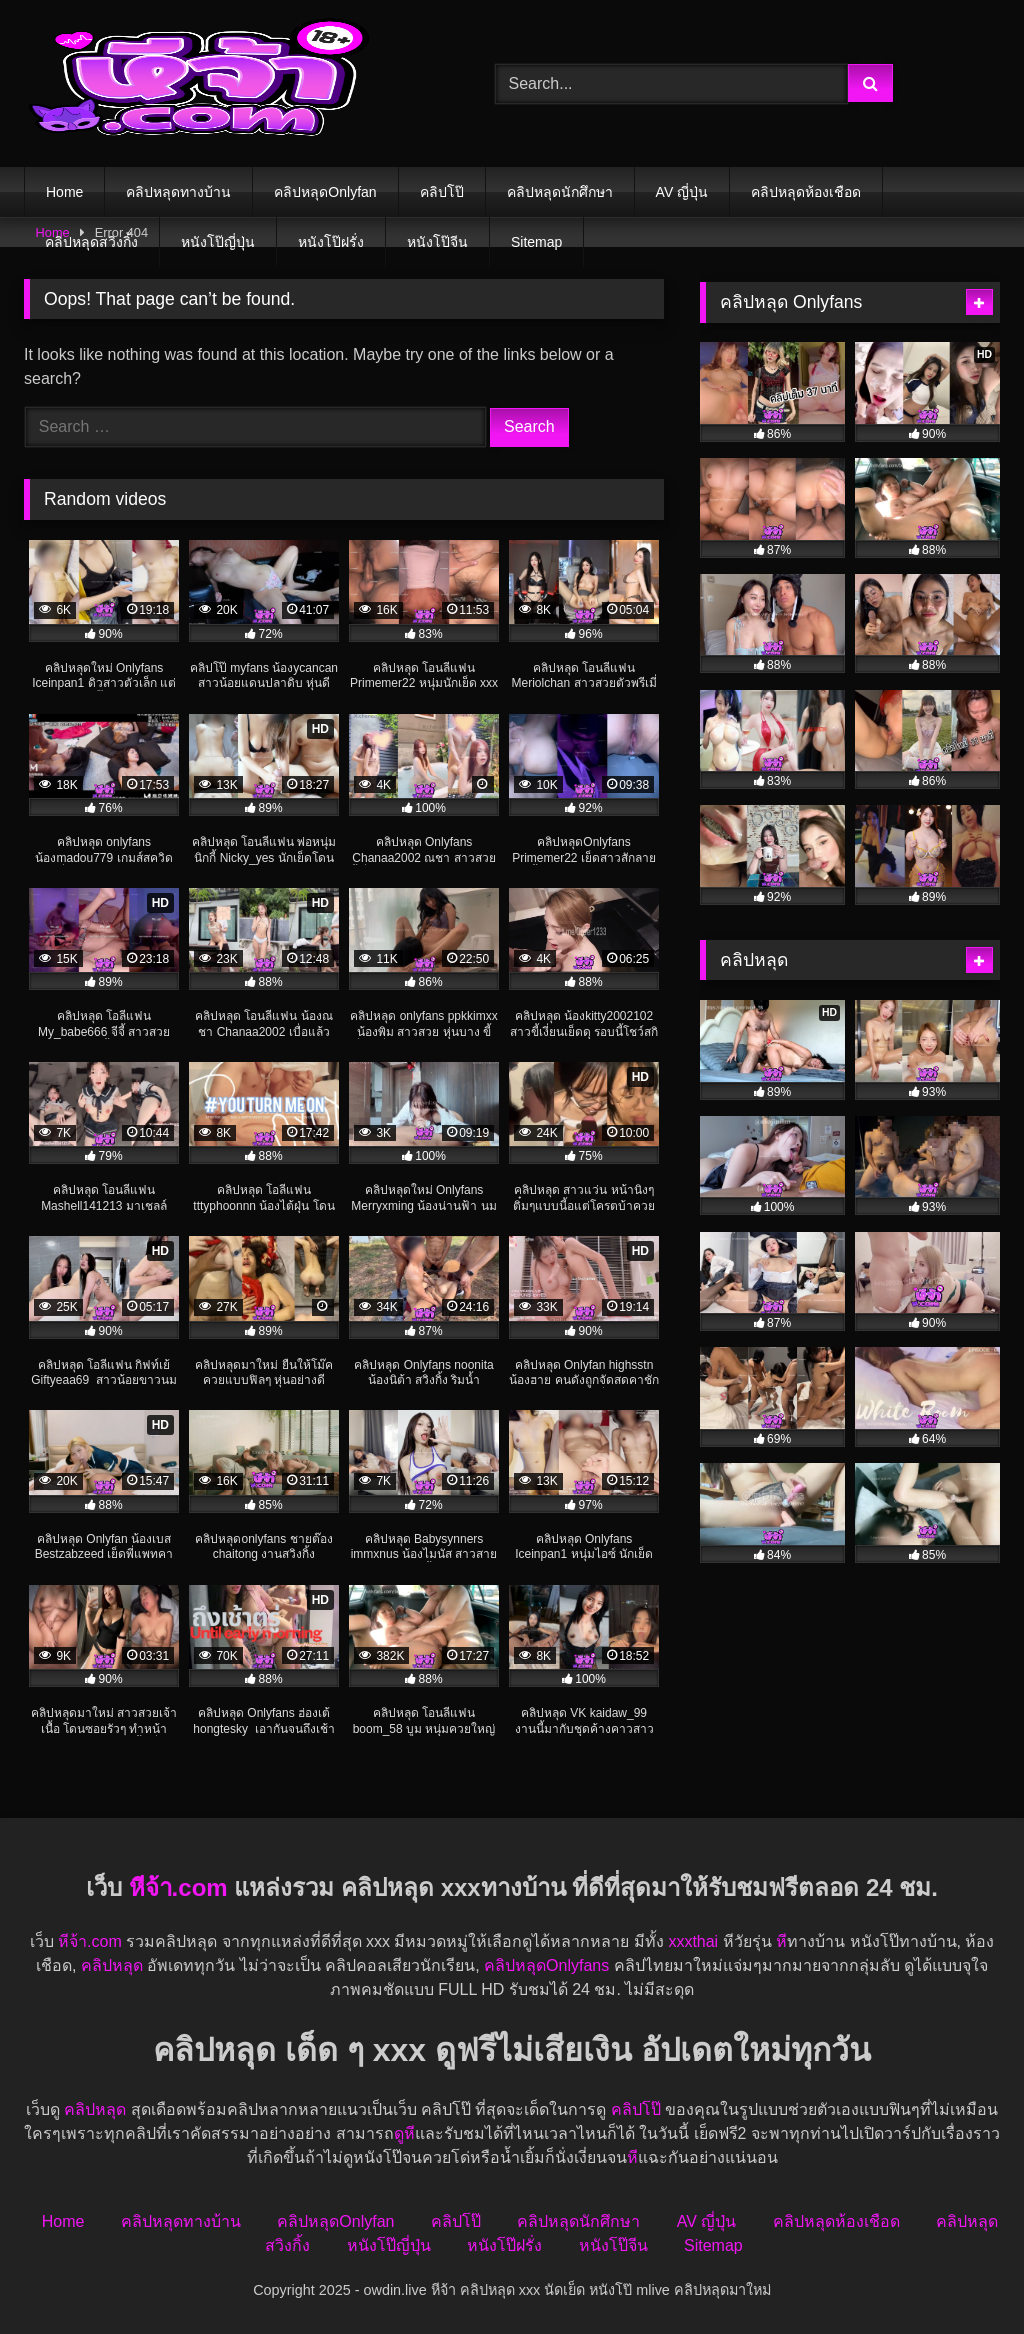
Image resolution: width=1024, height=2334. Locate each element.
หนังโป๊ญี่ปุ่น (218, 242)
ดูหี (404, 2133)
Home (64, 192)
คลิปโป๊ (442, 192)
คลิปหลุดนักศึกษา (560, 192)
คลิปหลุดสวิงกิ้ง (91, 242)
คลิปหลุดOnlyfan (325, 192)
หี (781, 1941)
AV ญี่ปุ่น (682, 192)
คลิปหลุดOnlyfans (546, 1965)
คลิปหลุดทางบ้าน (178, 192)
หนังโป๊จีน (437, 242)
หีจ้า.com (178, 1887)
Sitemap (536, 242)
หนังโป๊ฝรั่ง (331, 242)
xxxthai (693, 1941)
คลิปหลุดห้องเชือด (806, 192)
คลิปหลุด (112, 1965)
